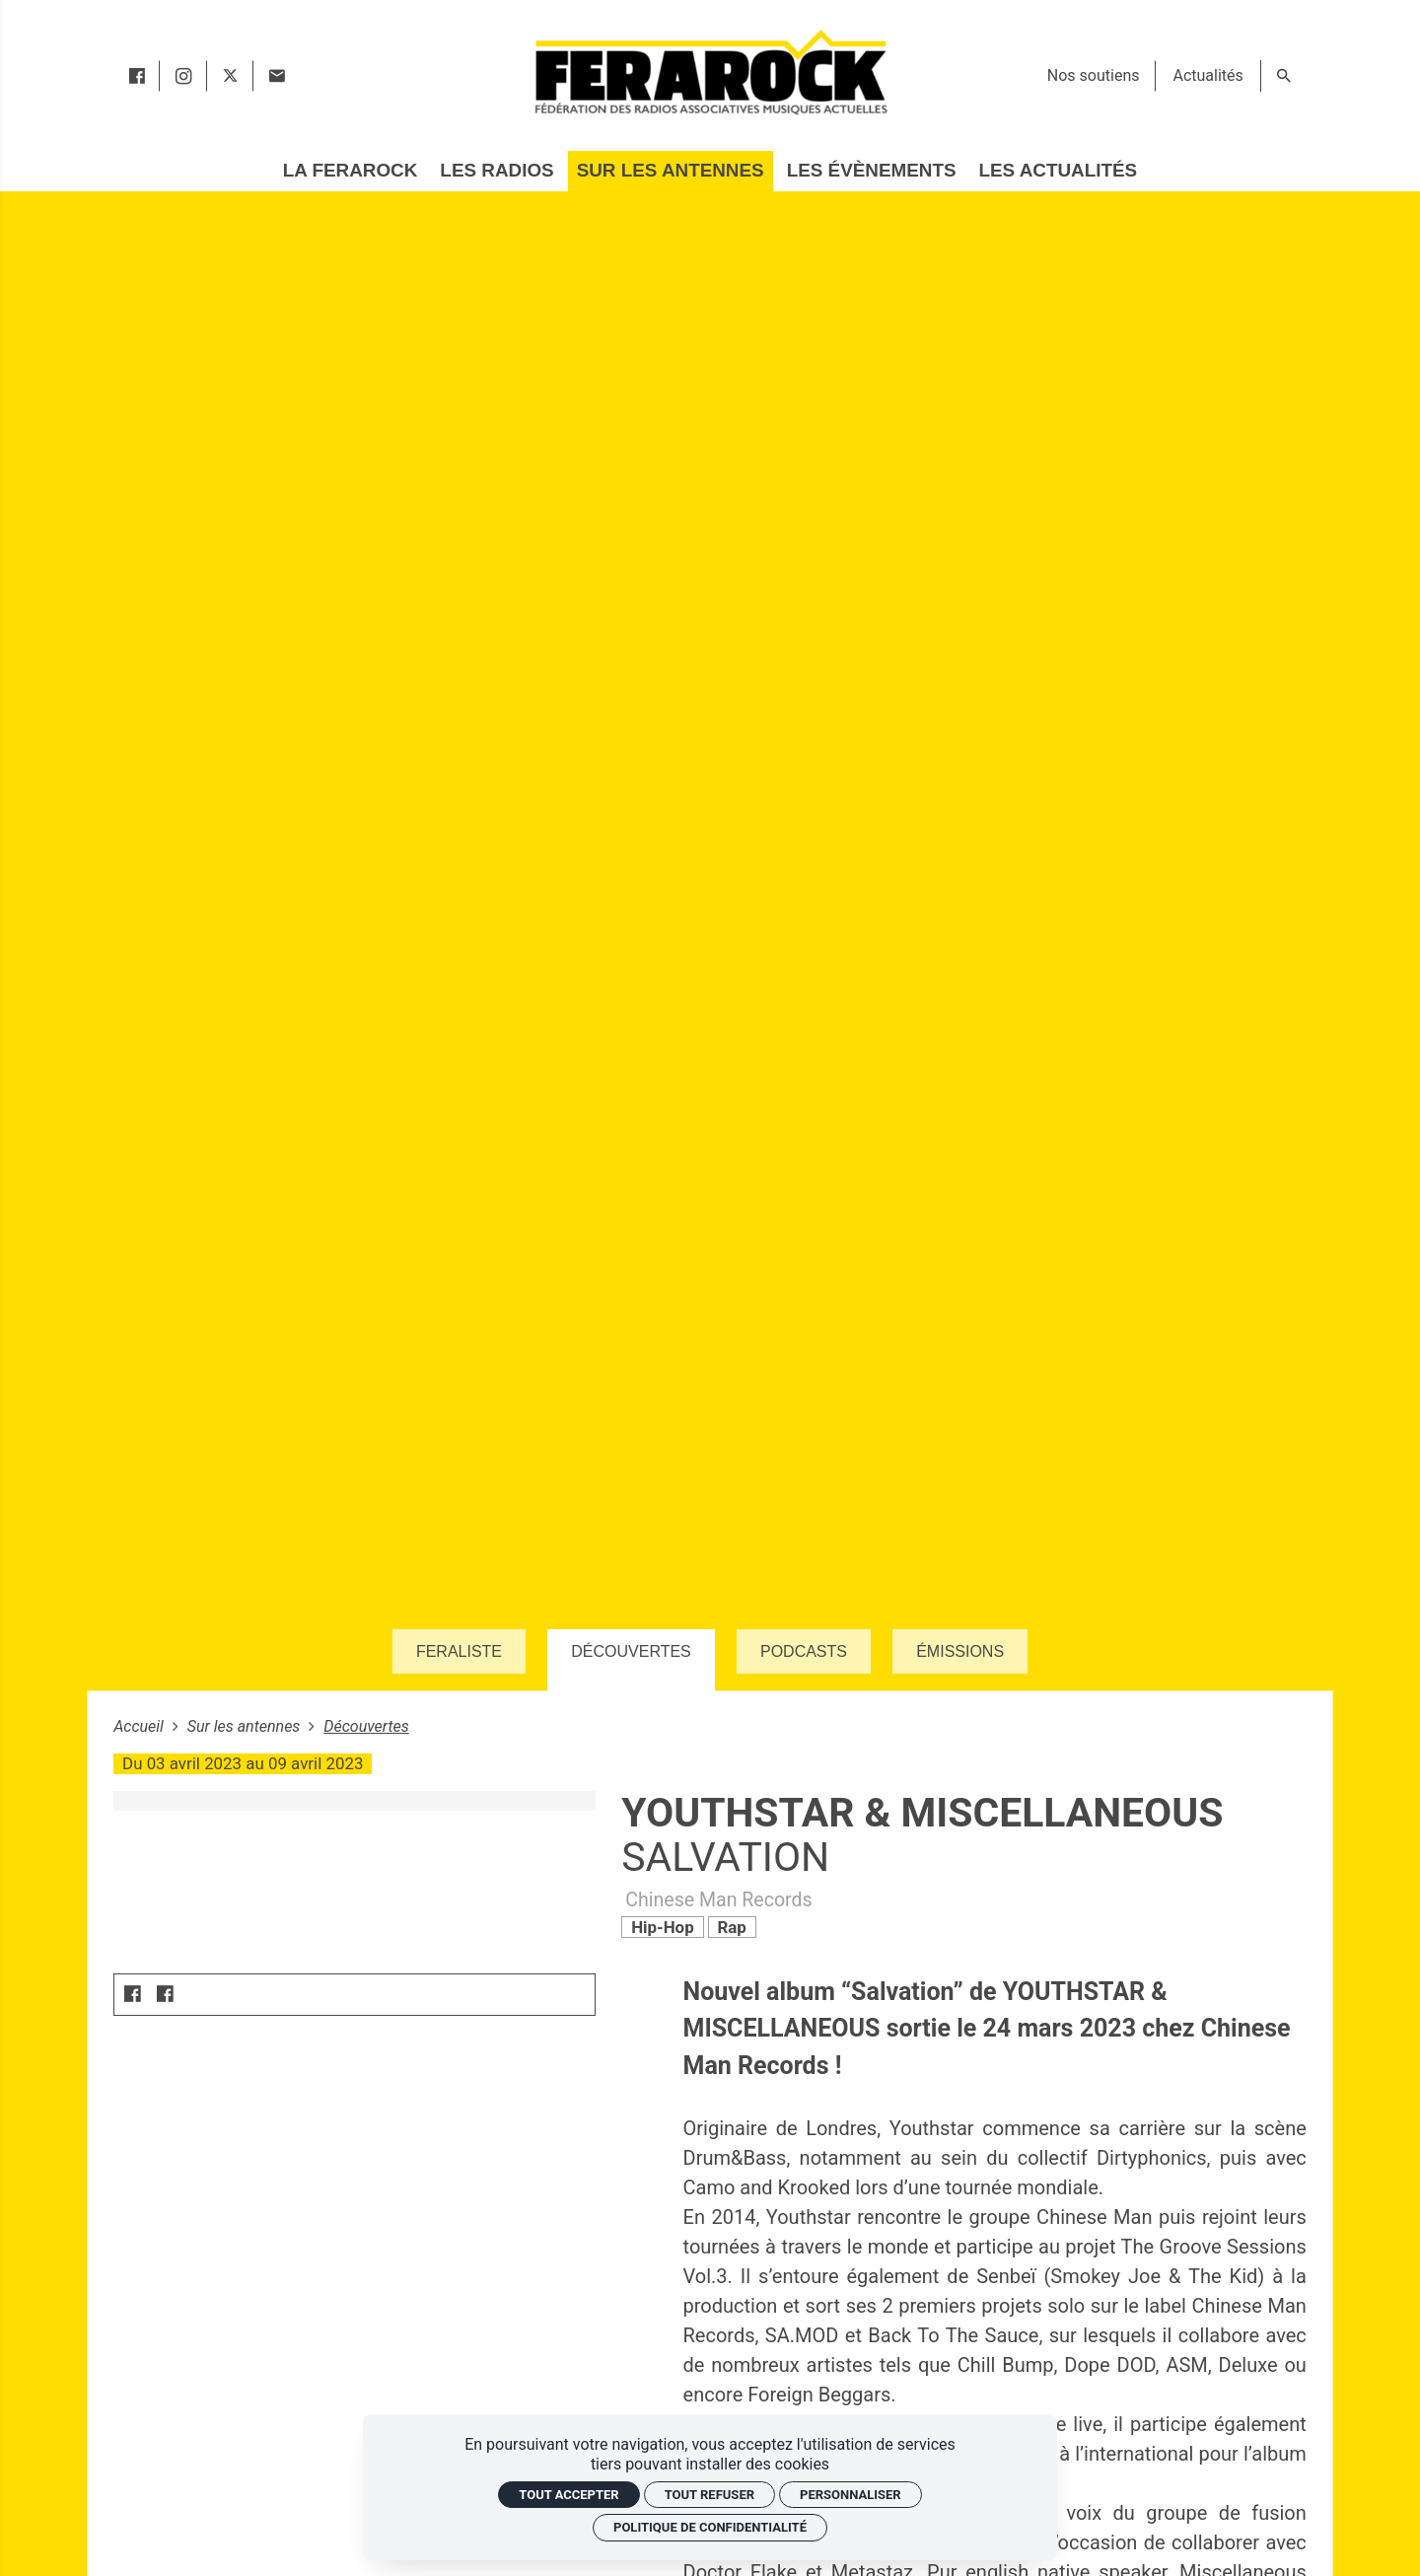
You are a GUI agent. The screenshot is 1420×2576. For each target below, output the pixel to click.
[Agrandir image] (354, 1800)
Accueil (140, 1726)
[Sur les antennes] (670, 170)
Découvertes (631, 1651)
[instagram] (183, 76)
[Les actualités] (1058, 170)
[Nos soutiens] (1093, 76)
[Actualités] (1207, 76)
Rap (731, 1927)
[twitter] (230, 76)
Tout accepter (568, 2494)
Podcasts (803, 1651)
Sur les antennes (246, 1726)
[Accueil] (710, 71)
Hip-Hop (662, 1927)
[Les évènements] (871, 170)
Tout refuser (709, 2494)
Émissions (960, 1651)
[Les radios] (496, 170)
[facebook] (136, 76)
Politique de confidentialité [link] (710, 2527)
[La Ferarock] (350, 170)
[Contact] (276, 76)
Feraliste (459, 1651)
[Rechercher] (1284, 76)
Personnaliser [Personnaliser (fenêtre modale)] (850, 2494)
